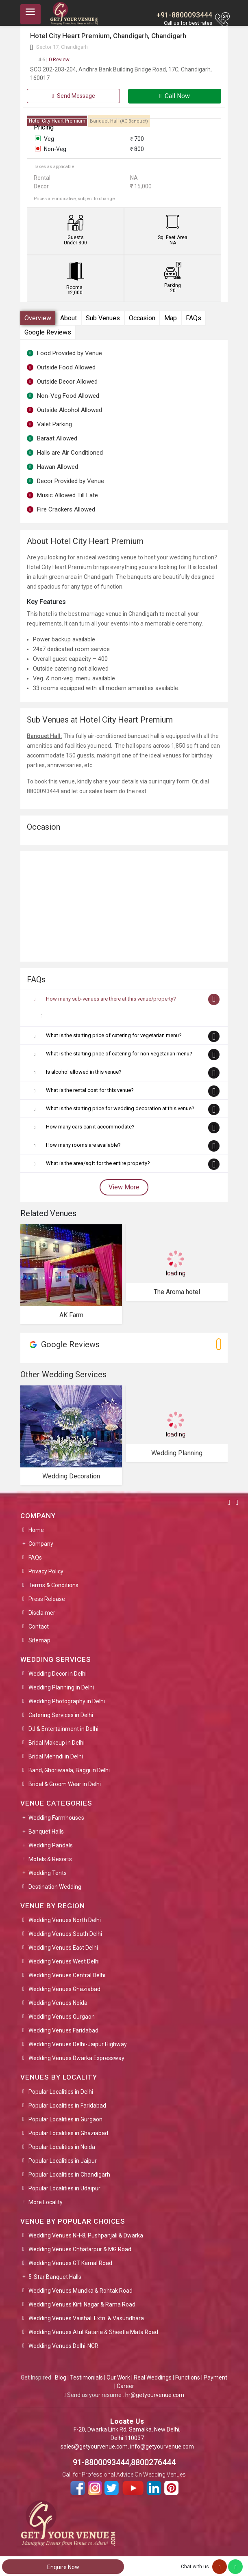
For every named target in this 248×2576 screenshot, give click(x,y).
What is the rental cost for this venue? (90, 1090)
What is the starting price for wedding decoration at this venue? (120, 1108)
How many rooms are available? (83, 1145)
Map (170, 318)
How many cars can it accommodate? (90, 1127)
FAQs (193, 318)
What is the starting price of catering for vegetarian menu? (114, 1035)
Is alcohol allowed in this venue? (84, 1072)
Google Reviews (47, 332)
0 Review (54, 59)
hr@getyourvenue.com (154, 2395)
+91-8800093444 (184, 15)
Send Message (73, 96)
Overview (37, 318)
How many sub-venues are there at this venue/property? (111, 999)
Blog (60, 2377)
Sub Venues (103, 318)
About (68, 318)
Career (125, 2386)
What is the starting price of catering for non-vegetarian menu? (119, 1054)
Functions (187, 2377)
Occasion (142, 318)
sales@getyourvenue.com (94, 2446)
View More (124, 1187)
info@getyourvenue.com (162, 2446)
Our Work (118, 2377)
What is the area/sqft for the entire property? (98, 1163)
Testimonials (86, 2377)
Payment (215, 2377)
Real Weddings (153, 2377)
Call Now (174, 96)
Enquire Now (63, 2567)
